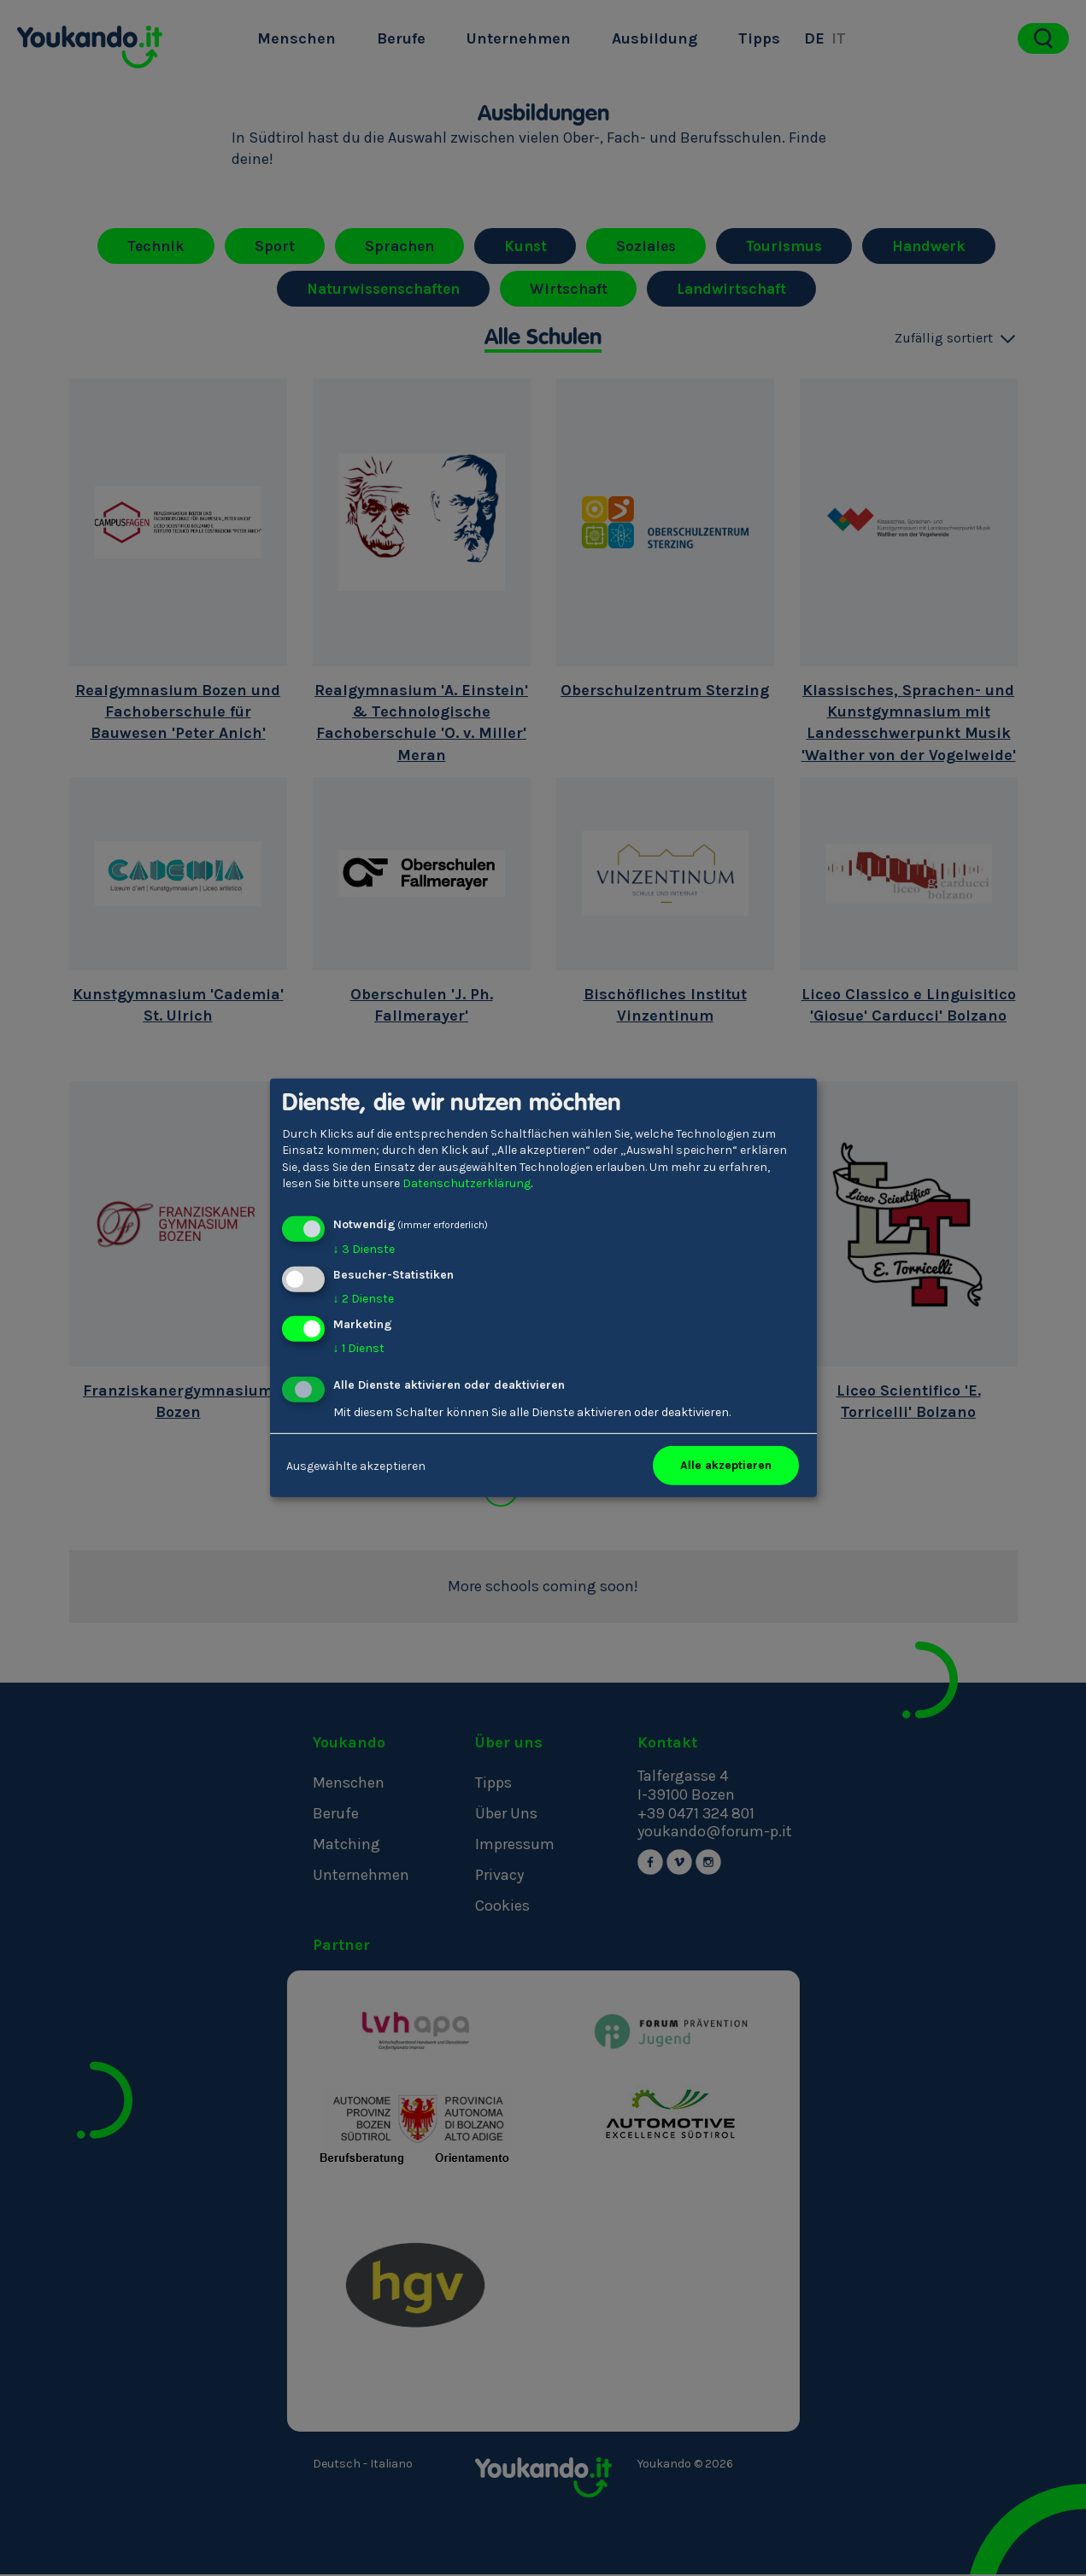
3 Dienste (364, 1249)
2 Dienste (363, 1298)
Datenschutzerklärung (466, 1183)
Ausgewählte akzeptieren (356, 1465)
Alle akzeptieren (726, 1465)
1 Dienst (359, 1347)
